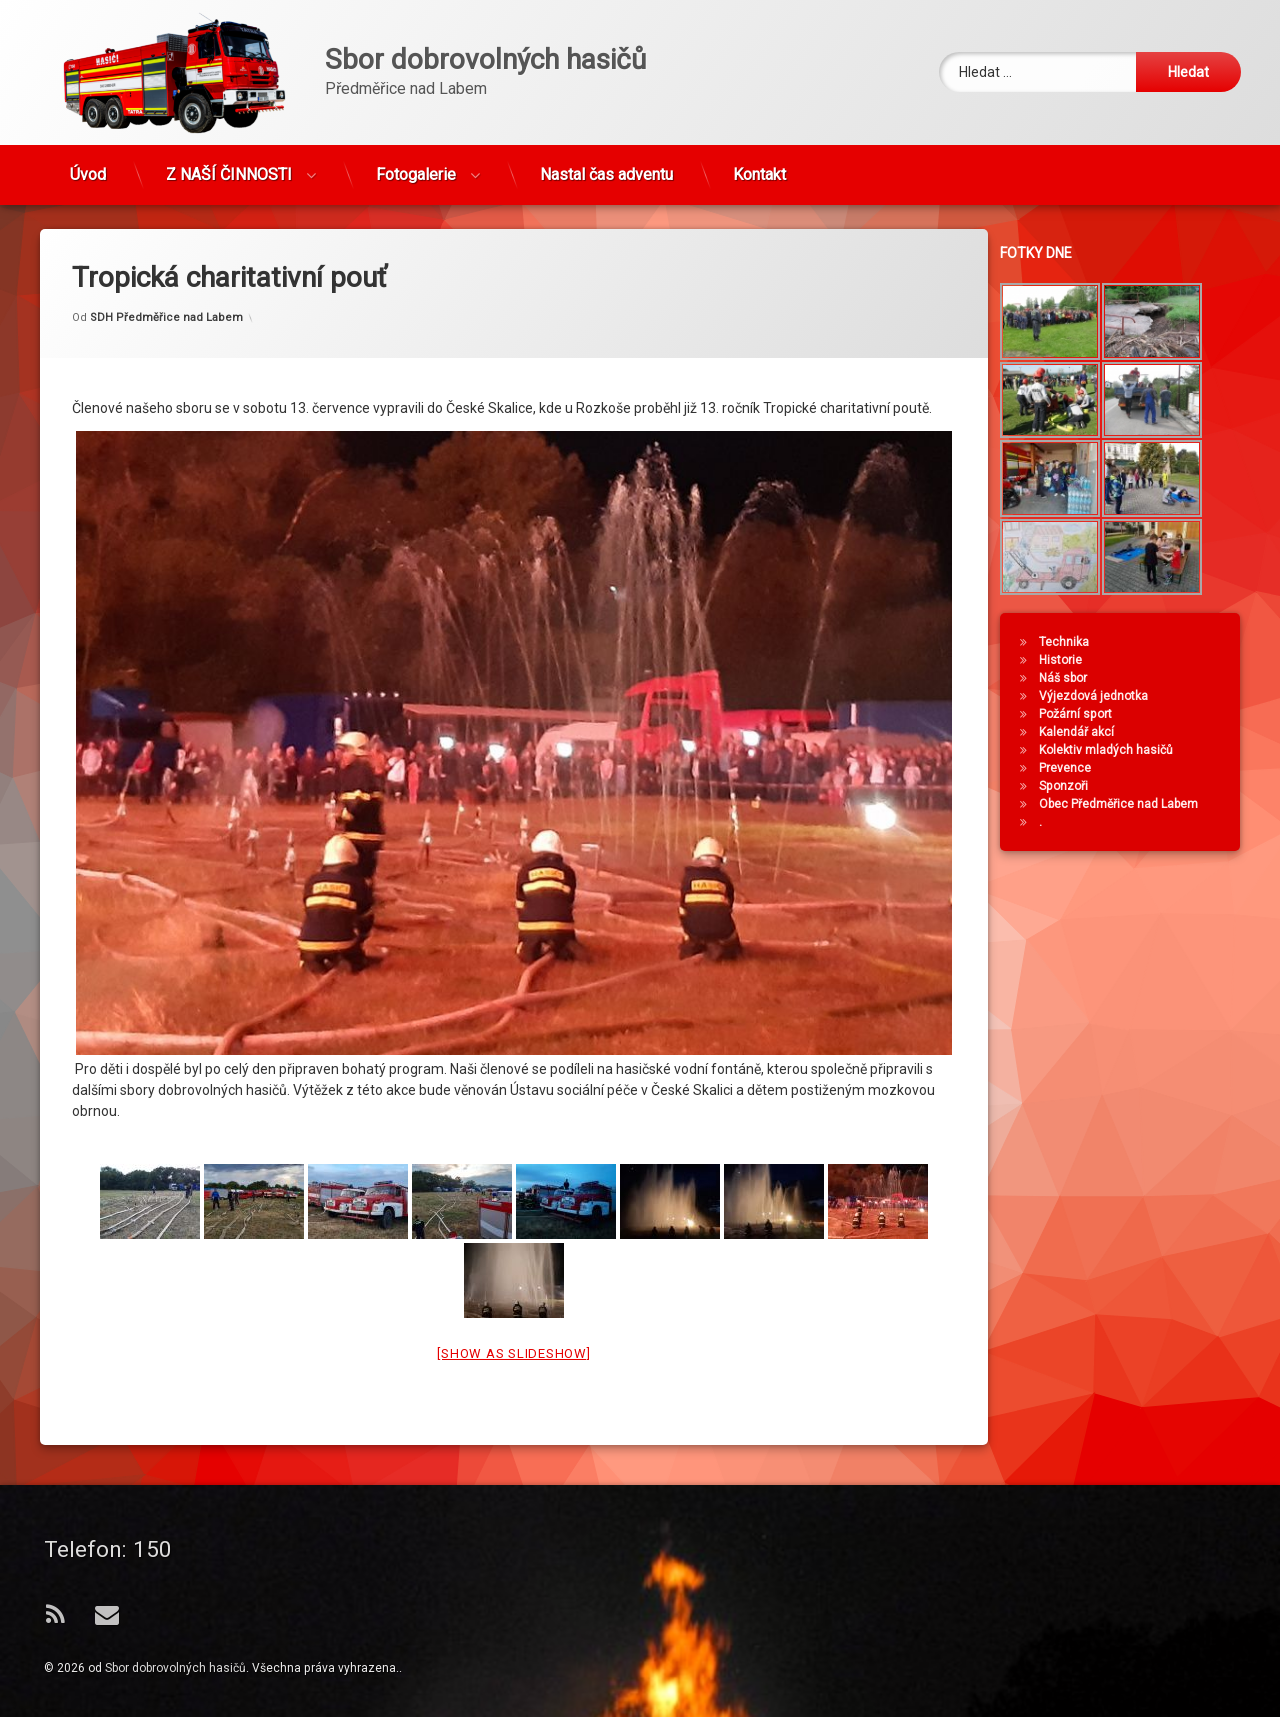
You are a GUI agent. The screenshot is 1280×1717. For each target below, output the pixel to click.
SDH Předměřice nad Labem (166, 261)
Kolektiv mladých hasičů (1117, 750)
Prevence (1076, 768)
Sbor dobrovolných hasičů (175, 1668)
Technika (1075, 642)
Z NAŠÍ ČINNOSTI (229, 165)
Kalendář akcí (1087, 732)
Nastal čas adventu (606, 165)
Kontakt (759, 165)
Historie (1071, 660)
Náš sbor (1074, 678)
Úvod (88, 165)
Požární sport (1086, 714)
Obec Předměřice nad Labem (1129, 804)
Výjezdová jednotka (1104, 696)
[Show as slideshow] (513, 1297)
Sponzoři (1074, 786)
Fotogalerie (416, 165)
